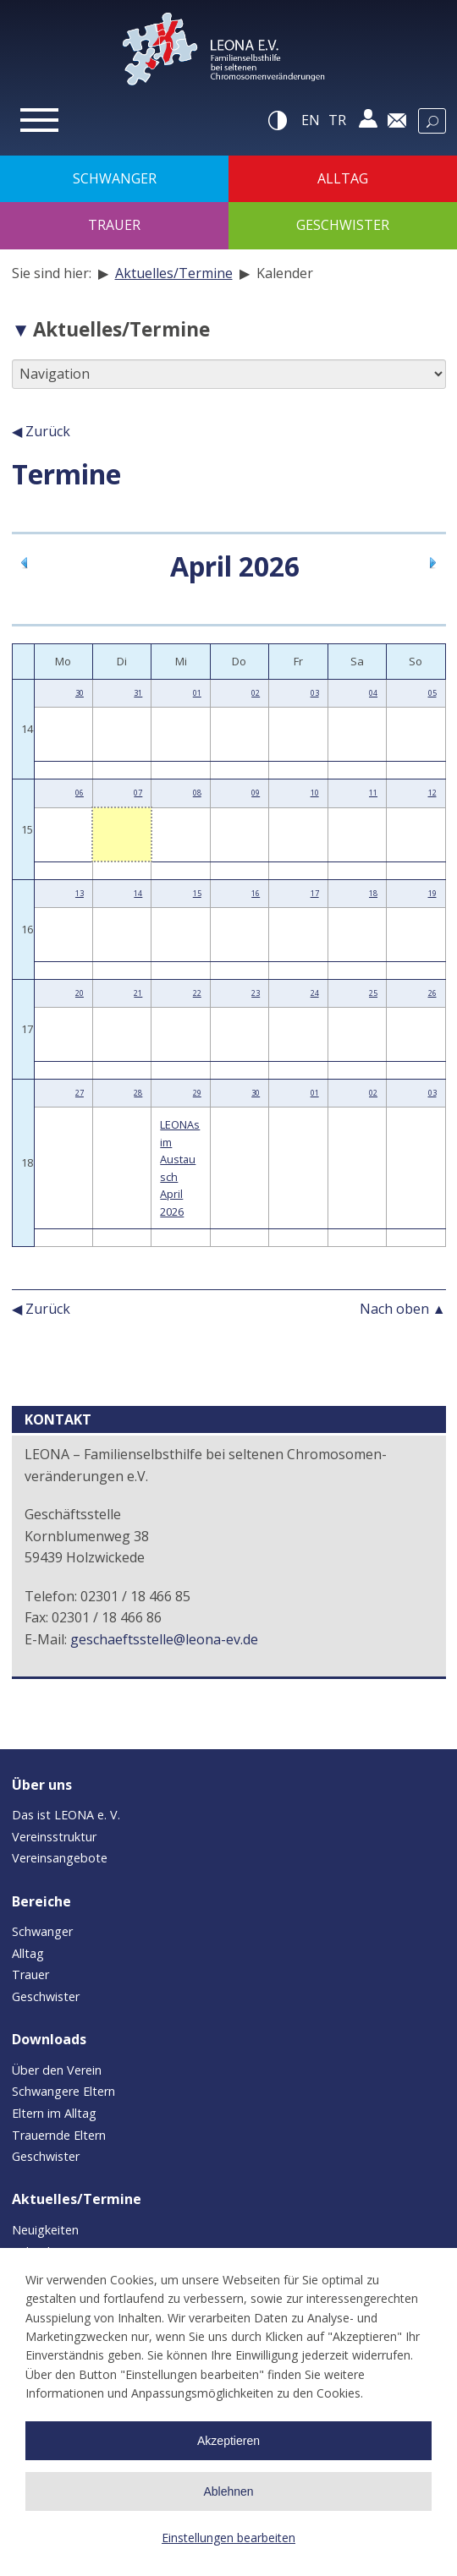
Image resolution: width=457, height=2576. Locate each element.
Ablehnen (228, 2491)
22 (197, 992)
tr (337, 120)
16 (255, 893)
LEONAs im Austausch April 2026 (180, 1167)
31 (138, 692)
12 (432, 792)
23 (255, 992)
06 (79, 792)
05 (432, 692)
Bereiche (41, 1901)
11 (373, 792)
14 (138, 893)
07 (138, 792)
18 (373, 893)
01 (197, 692)
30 (79, 692)
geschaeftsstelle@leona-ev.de (164, 1639)
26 (432, 992)
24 (315, 992)
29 (197, 1092)
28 (138, 1092)
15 (197, 893)
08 (197, 792)
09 (255, 792)
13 (79, 893)
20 (79, 992)
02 (255, 692)
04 (373, 692)
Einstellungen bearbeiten (228, 2538)
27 (79, 1092)
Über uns (42, 1784)
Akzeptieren (228, 2440)
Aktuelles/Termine (174, 273)
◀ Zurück (41, 431)
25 (373, 992)
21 (138, 992)
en (310, 120)
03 (315, 692)
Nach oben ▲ (403, 1308)
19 (432, 893)
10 (315, 792)
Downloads (49, 2039)
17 (315, 893)
